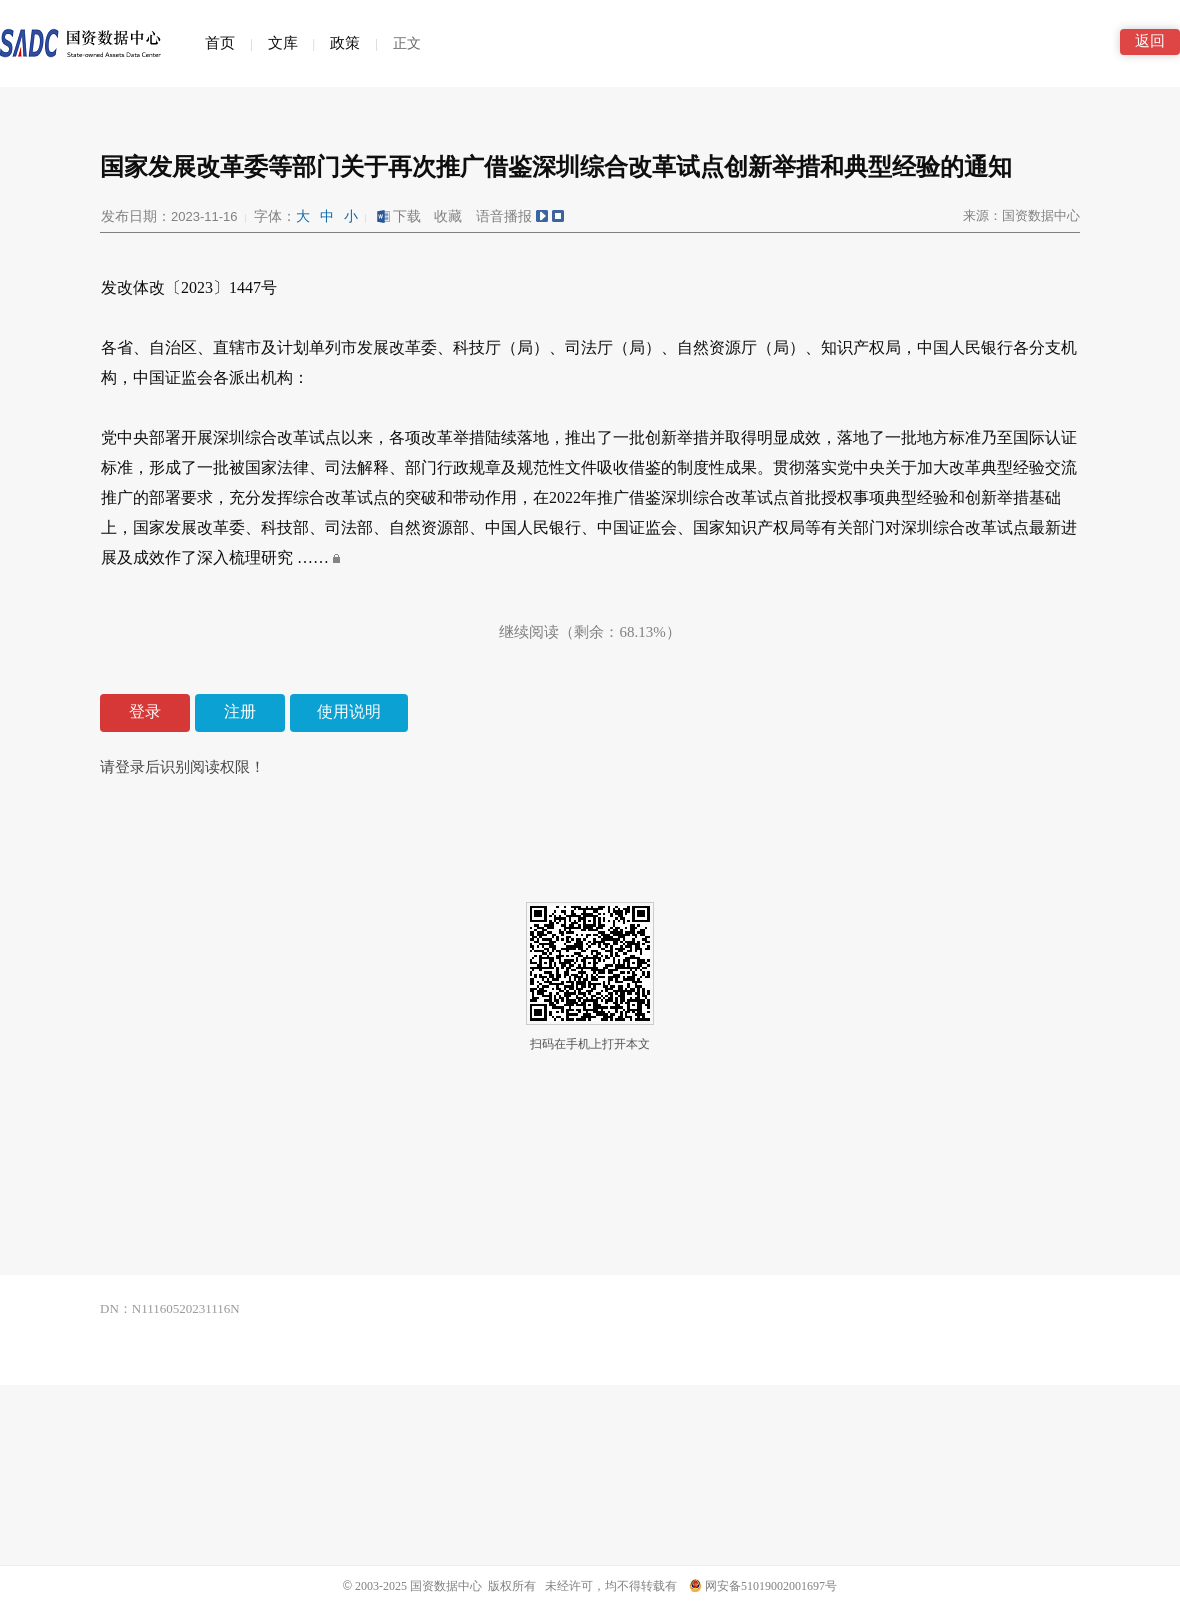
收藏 (448, 216)
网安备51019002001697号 (763, 1586)
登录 (145, 711)
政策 (345, 43)
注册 (240, 711)
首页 (220, 43)
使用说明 (349, 711)
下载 (398, 216)
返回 (1150, 41)
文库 (283, 43)
